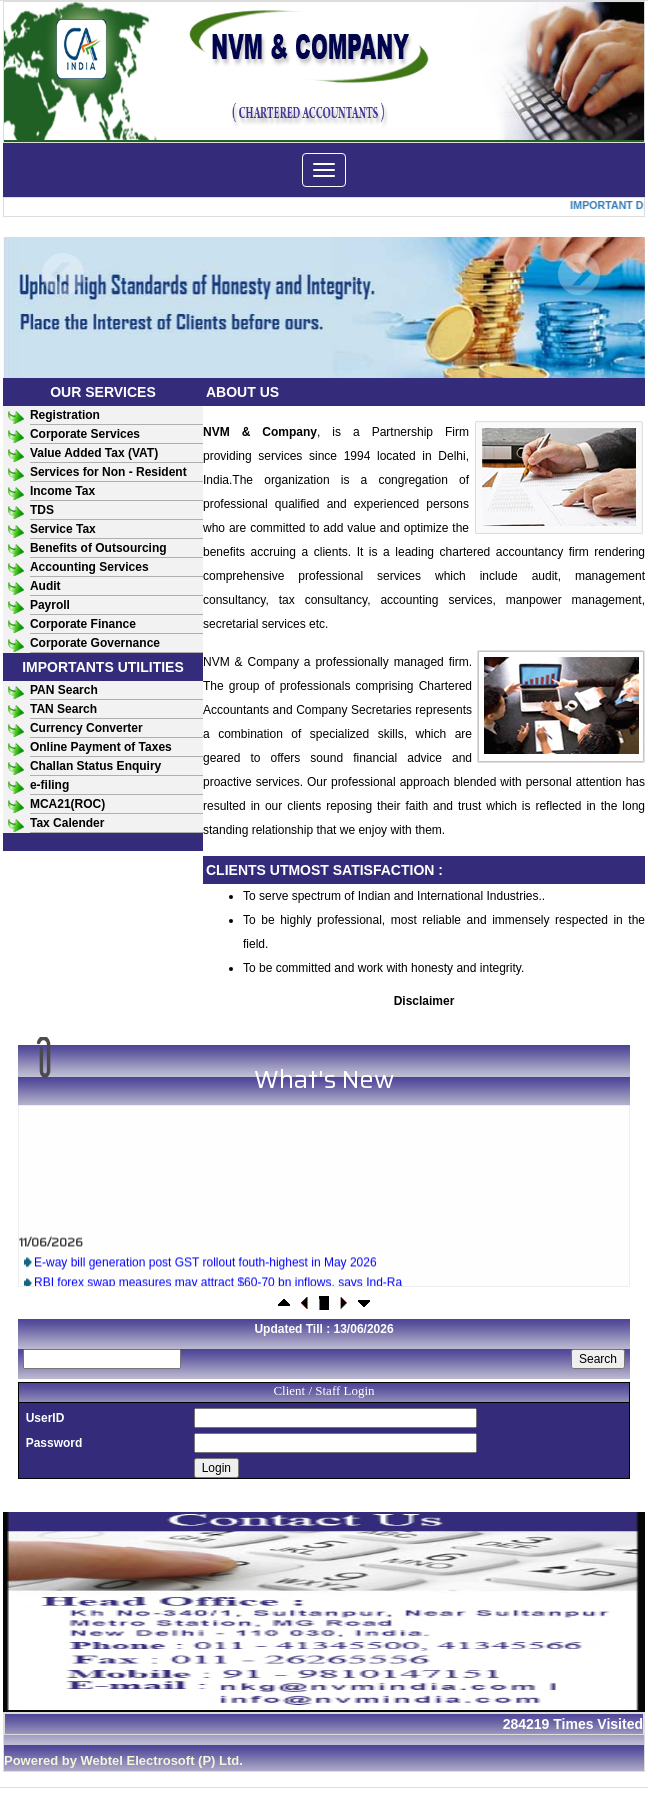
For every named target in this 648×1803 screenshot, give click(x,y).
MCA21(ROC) (67, 804)
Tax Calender (67, 823)
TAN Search (63, 709)
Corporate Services (85, 434)
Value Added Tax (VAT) (94, 453)
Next (578, 274)
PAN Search (64, 690)
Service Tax (63, 529)
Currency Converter (86, 728)
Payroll (50, 605)
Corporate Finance (83, 624)
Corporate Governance (95, 643)
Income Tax (62, 491)
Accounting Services (89, 567)
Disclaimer (424, 1001)
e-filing (49, 785)
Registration (65, 415)
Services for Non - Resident (108, 472)
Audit (45, 586)
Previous (63, 274)
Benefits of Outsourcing (98, 548)
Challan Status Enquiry (95, 766)
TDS (42, 510)
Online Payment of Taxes (101, 747)
